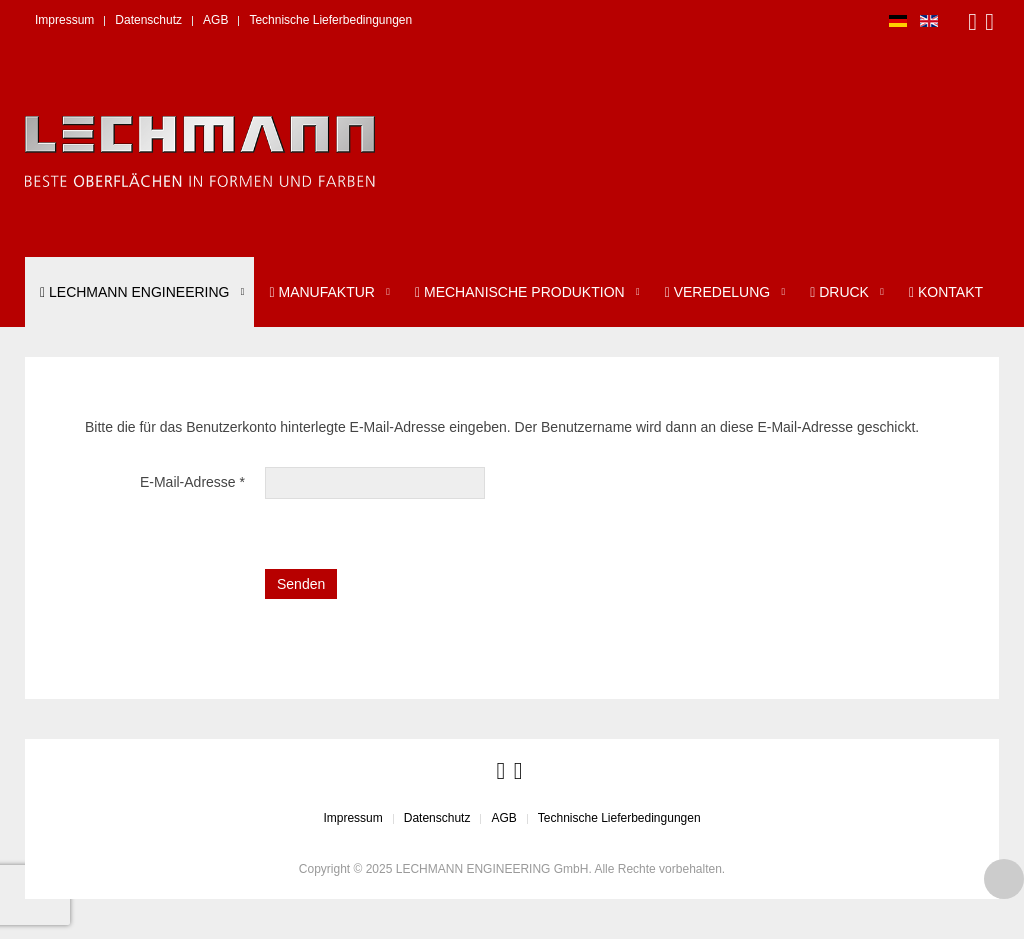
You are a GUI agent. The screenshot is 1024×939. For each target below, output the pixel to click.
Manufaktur (321, 292)
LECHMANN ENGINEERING (134, 292)
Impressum (64, 20)
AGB (215, 20)
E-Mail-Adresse (192, 482)
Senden (301, 584)
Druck (839, 292)
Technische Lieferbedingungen (330, 20)
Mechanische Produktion (520, 292)
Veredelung (717, 292)
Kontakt (946, 292)
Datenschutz (148, 20)
